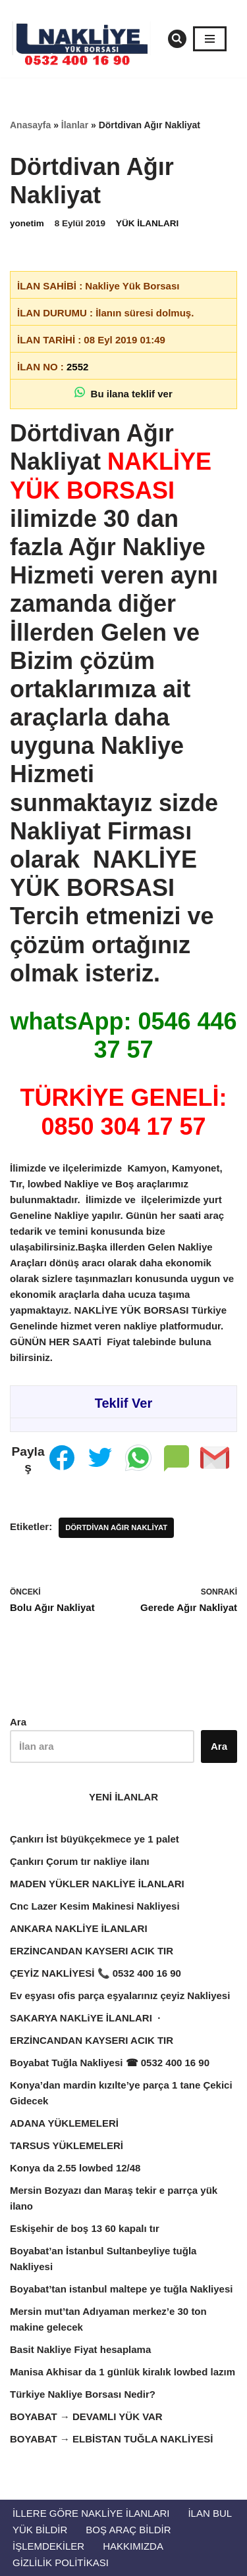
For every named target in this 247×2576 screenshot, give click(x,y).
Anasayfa (30, 125)
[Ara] (177, 39)
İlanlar (74, 125)
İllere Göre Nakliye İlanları (91, 2513)
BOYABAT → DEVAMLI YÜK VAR (86, 2416)
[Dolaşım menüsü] (210, 38)
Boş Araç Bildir (128, 2529)
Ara (18, 1721)
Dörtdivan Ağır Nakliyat (116, 1527)
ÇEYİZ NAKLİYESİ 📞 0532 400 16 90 (95, 1973)
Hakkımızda (133, 2546)
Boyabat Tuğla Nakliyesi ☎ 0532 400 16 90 (109, 2062)
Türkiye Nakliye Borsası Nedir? (82, 2394)
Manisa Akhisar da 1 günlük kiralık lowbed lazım (122, 2371)
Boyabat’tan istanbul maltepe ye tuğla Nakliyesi (121, 2288)
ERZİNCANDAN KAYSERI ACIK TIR (93, 1950)
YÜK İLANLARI (147, 223)
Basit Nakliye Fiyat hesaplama (80, 2349)
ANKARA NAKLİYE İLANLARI (79, 1928)
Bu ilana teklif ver (123, 393)
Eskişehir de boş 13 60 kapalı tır (84, 2228)
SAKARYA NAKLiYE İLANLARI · (86, 2017)
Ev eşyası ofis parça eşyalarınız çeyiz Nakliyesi (120, 1995)
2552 (77, 366)
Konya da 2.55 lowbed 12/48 (75, 2167)
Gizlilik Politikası (61, 2562)
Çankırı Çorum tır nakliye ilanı (80, 1861)
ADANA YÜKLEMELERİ (64, 2123)
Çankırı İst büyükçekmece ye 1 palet (94, 1839)
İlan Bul (210, 2513)
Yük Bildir (40, 2529)
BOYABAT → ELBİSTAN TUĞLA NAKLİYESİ (111, 2438)
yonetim (27, 223)
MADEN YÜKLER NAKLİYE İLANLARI (97, 1883)
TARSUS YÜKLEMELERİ (68, 2145)
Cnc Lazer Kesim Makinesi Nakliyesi (96, 1906)
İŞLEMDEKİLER (48, 2546)
